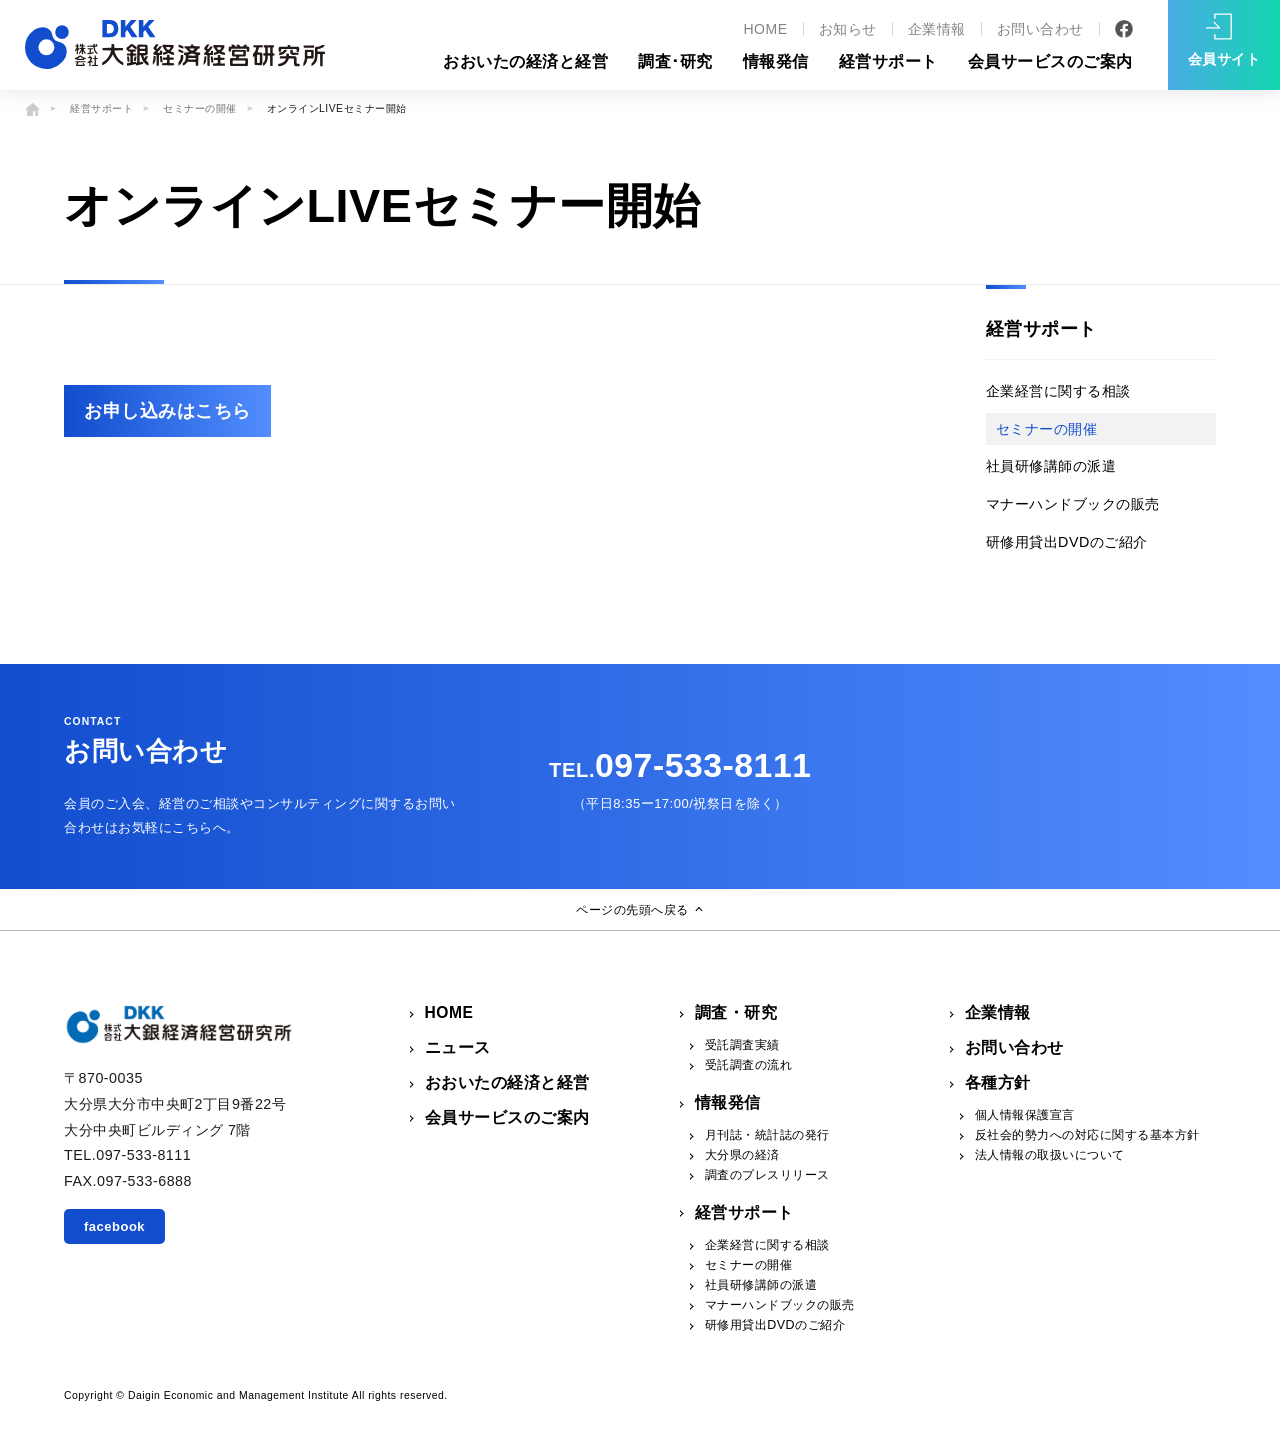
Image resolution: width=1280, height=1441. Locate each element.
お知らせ (848, 29)
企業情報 (937, 29)
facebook (114, 1226)
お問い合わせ (1040, 29)
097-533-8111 (680, 765)
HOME (765, 29)
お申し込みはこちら (167, 411)
